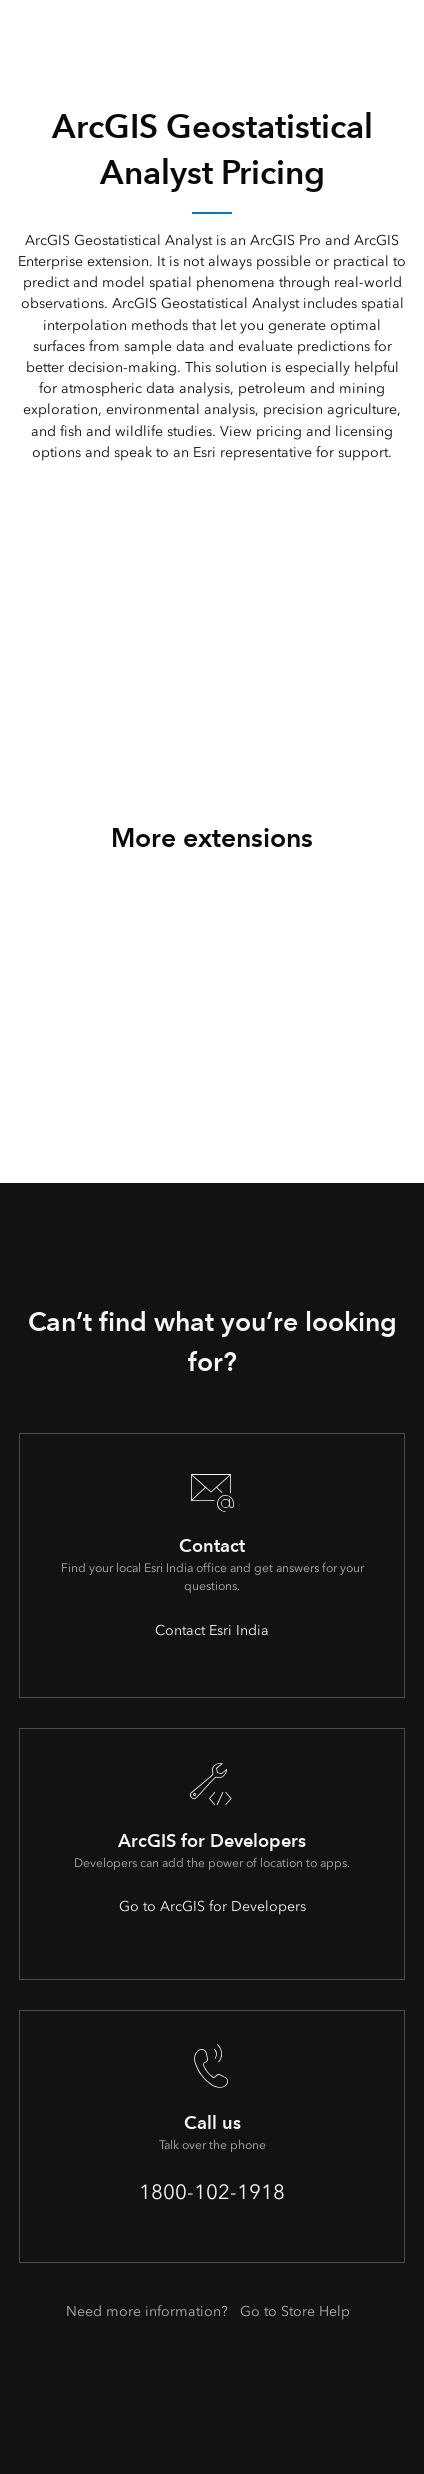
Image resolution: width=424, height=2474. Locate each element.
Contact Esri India (212, 1630)
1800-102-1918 (212, 2192)
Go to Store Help (295, 2311)
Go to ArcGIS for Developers (212, 1906)
